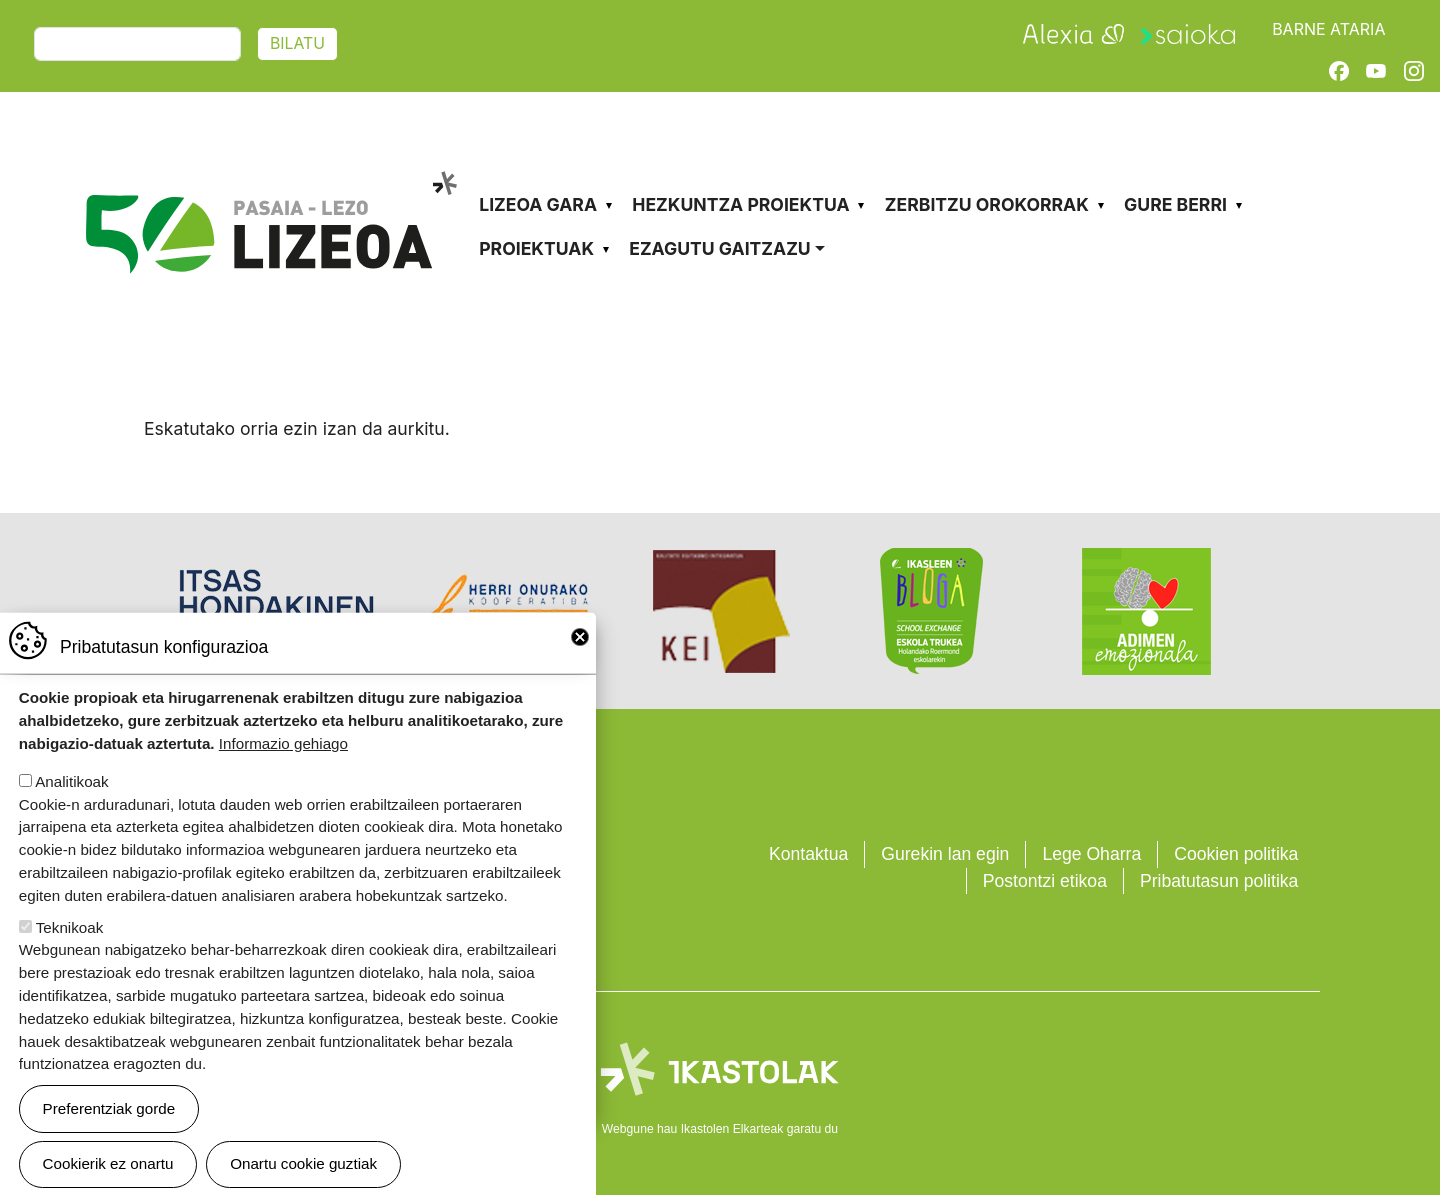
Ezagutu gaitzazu (719, 248)
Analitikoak (71, 806)
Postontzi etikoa (1045, 881)
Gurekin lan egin (945, 854)
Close (580, 662)
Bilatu (297, 43)
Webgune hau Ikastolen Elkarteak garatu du (720, 1129)
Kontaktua (808, 854)
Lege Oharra (1091, 854)
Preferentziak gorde (109, 1133)
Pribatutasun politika (1219, 881)
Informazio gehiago (283, 768)
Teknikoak (70, 952)
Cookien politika (1236, 854)
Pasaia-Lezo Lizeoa (270, 168)
